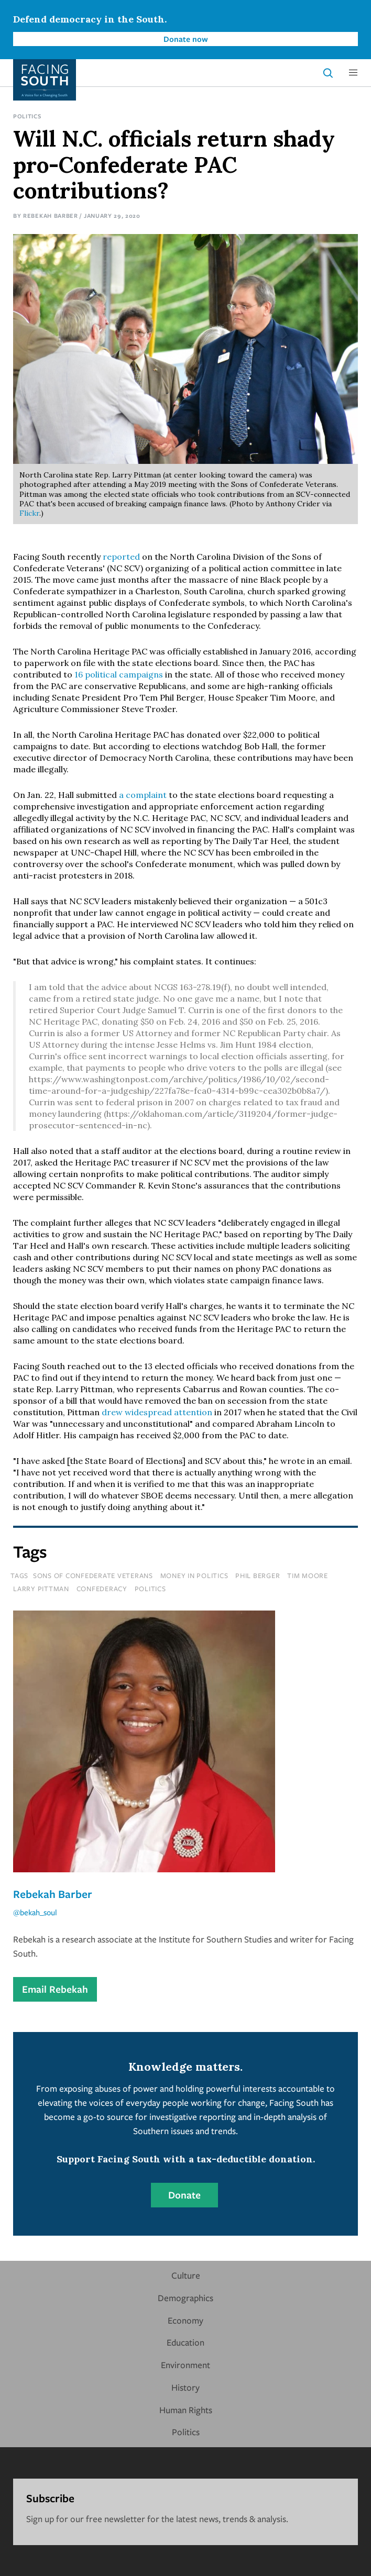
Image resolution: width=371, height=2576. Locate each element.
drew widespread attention (157, 1412)
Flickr (29, 513)
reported (121, 556)
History (185, 2387)
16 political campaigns (118, 674)
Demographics (185, 2298)
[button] (353, 72)
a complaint (143, 795)
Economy (185, 2320)
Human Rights (185, 2410)
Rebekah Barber (50, 215)
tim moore (307, 1575)
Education (185, 2342)
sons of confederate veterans (93, 1575)
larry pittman (41, 1588)
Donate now (185, 39)
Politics (27, 116)
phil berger (257, 1575)
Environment (185, 2365)
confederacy (102, 1588)
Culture (185, 2275)
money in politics (194, 1575)
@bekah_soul (35, 1912)
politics (150, 1588)
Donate (184, 2195)
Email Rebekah (55, 1989)
